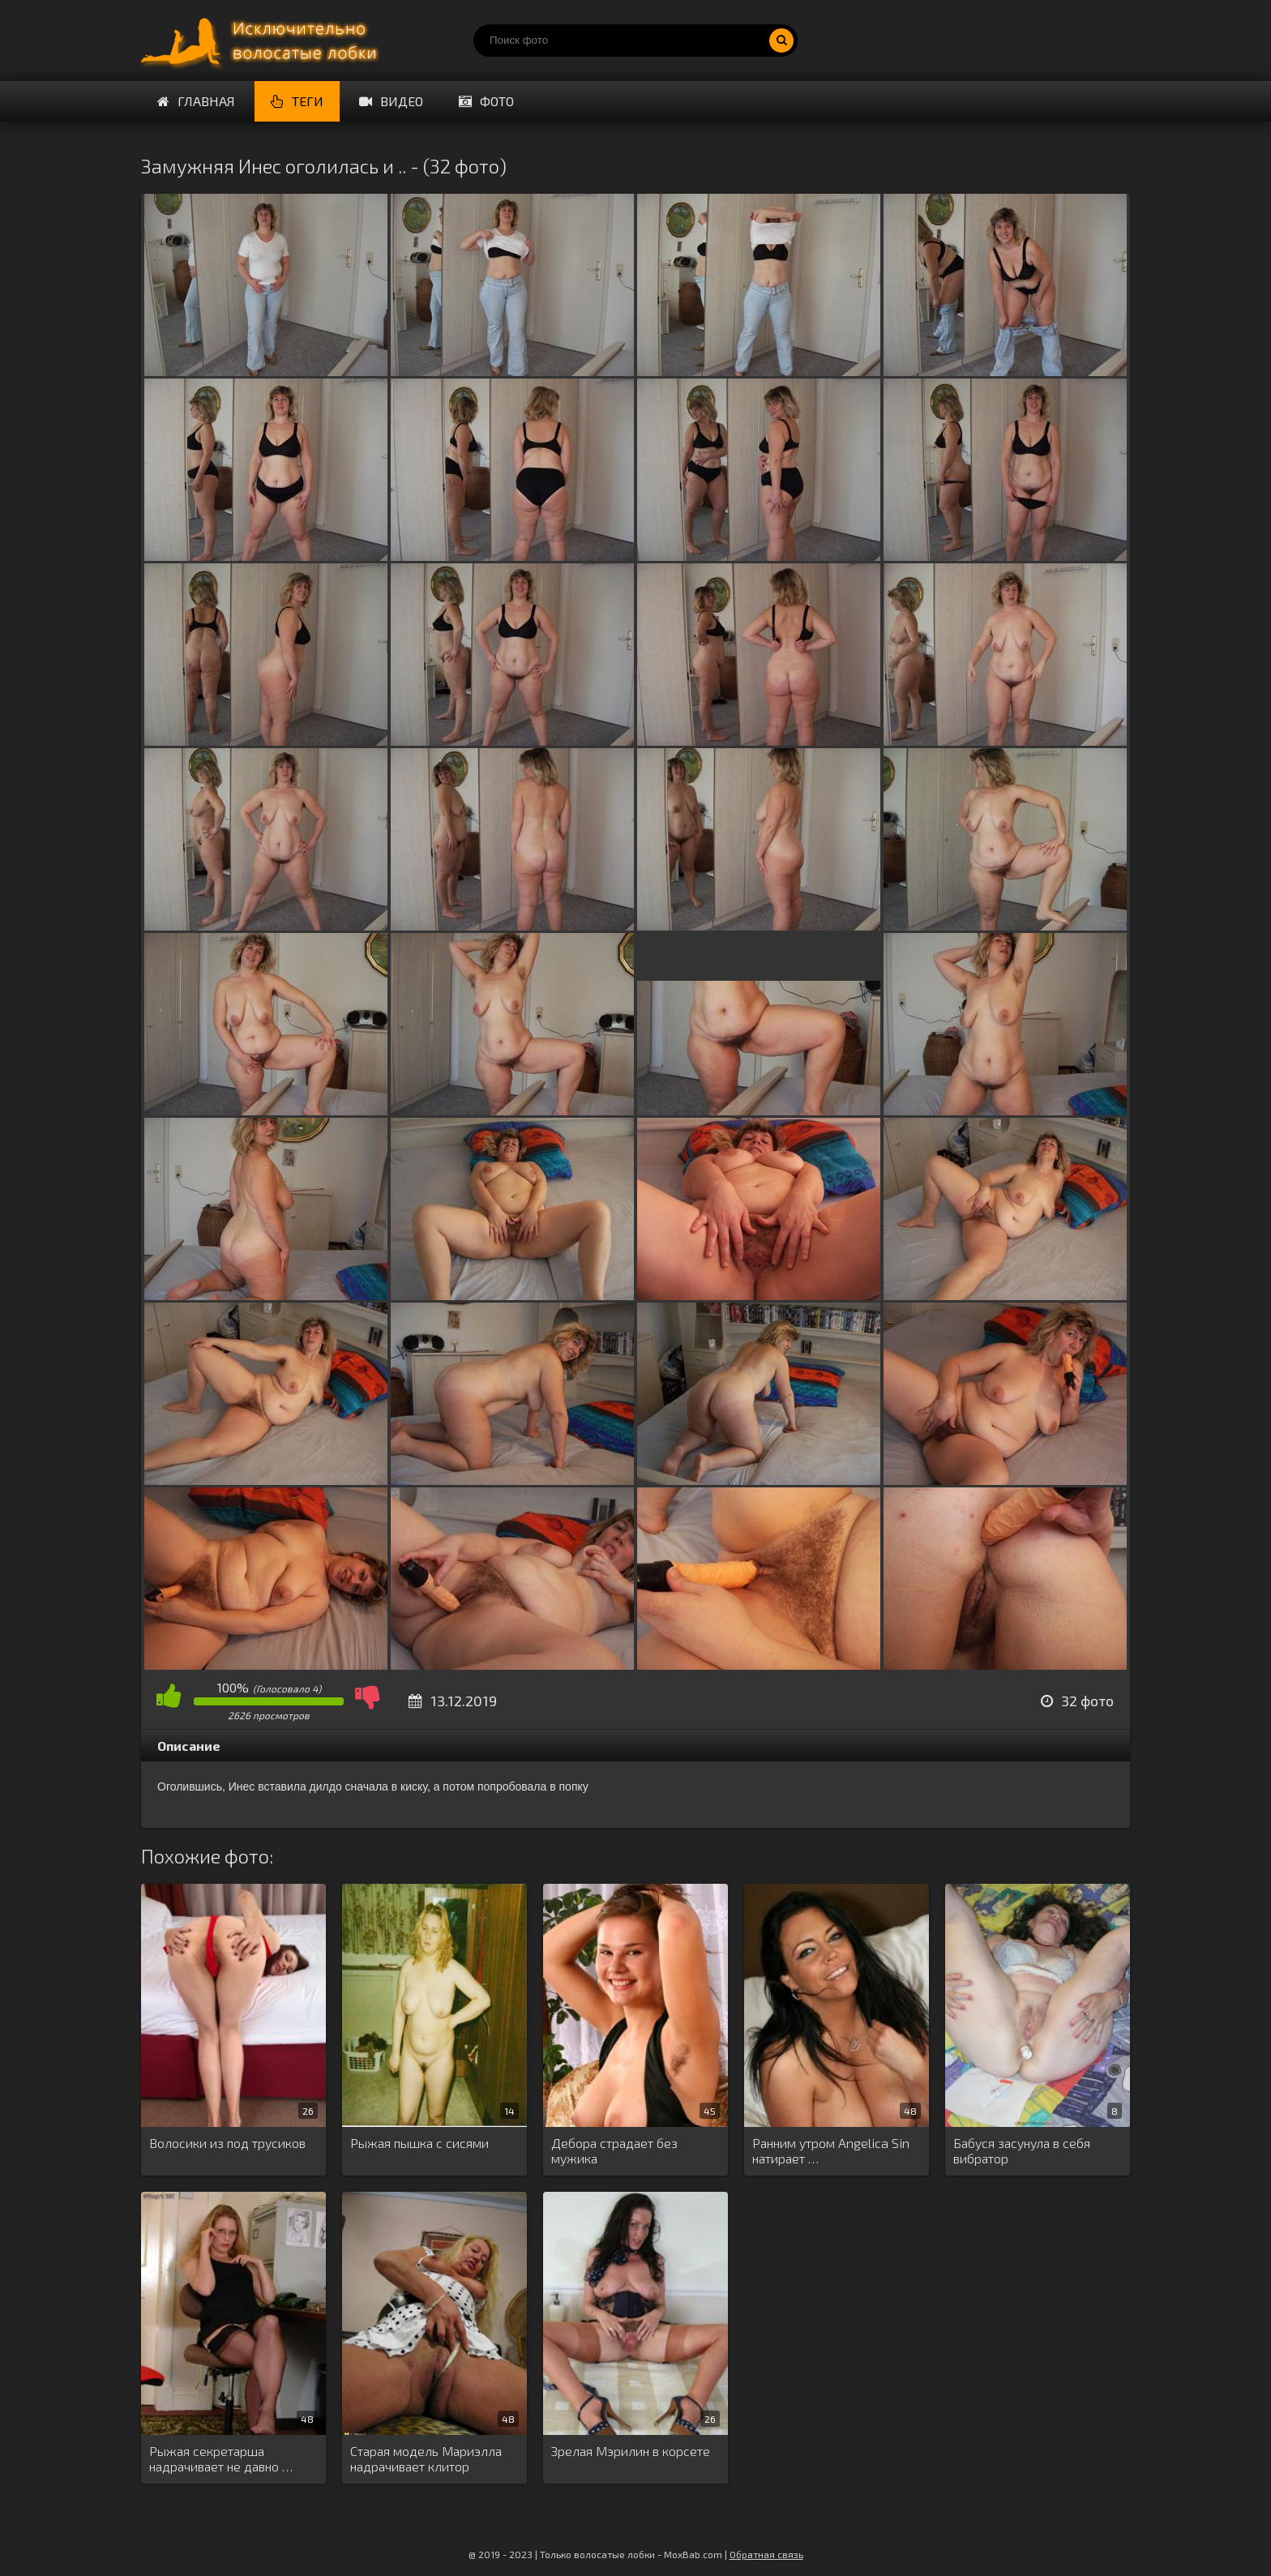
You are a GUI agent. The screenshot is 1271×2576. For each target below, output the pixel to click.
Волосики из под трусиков (227, 2142)
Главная (196, 101)
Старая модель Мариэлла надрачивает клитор (426, 2458)
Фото (486, 101)
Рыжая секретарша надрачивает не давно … (221, 2458)
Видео (391, 101)
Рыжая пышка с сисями (419, 2142)
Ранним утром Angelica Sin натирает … (830, 2150)
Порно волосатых (262, 40)
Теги (297, 101)
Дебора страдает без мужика (614, 2150)
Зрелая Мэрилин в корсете (630, 2450)
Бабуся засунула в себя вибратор (1021, 2150)
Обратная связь (766, 2554)
